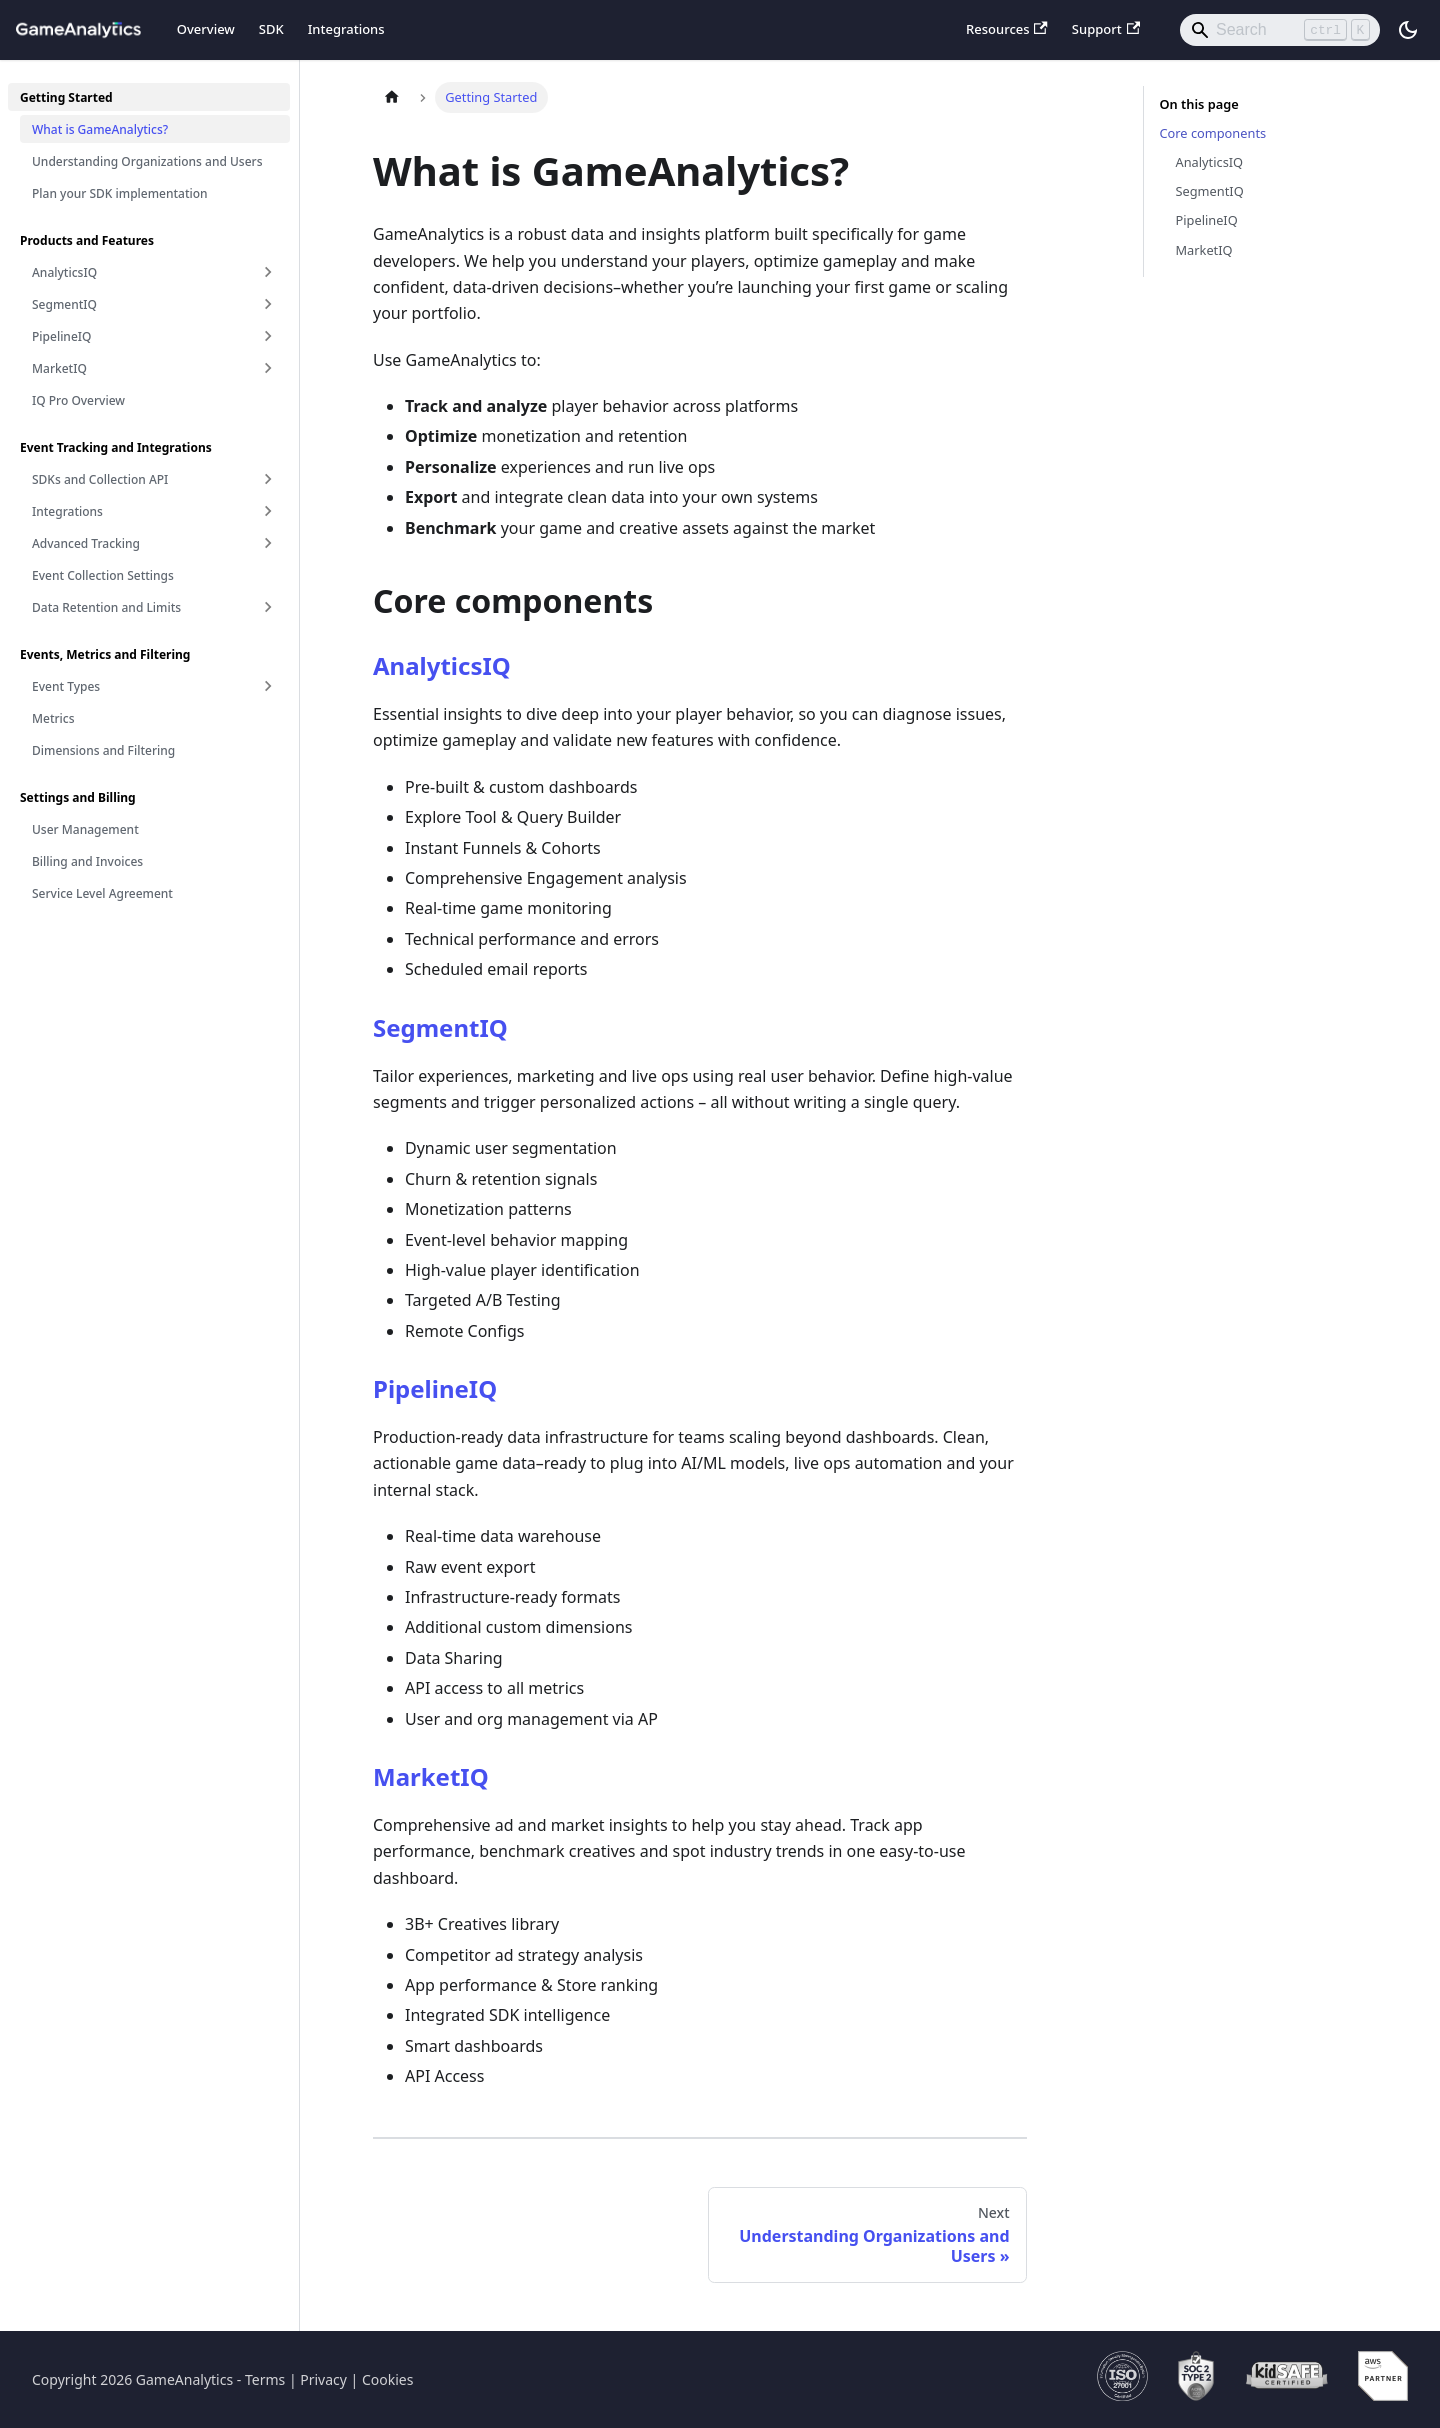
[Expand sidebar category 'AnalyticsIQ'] (268, 272)
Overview (206, 29)
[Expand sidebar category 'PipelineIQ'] (268, 336)
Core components (1213, 133)
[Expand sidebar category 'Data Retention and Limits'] (268, 607)
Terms (265, 2379)
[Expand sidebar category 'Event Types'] (268, 686)
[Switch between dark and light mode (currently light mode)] (1408, 30)
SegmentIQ (440, 1027)
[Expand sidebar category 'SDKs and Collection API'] (268, 479)
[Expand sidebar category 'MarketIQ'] (268, 368)
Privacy (323, 2379)
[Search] (1280, 30)
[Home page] (392, 97)
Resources (1007, 29)
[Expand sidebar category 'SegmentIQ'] (268, 304)
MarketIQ (431, 1776)
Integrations (346, 29)
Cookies (387, 2379)
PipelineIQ (435, 1388)
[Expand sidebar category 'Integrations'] (268, 511)
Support (1106, 29)
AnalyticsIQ (442, 665)
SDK (271, 29)
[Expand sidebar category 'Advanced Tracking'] (268, 543)
